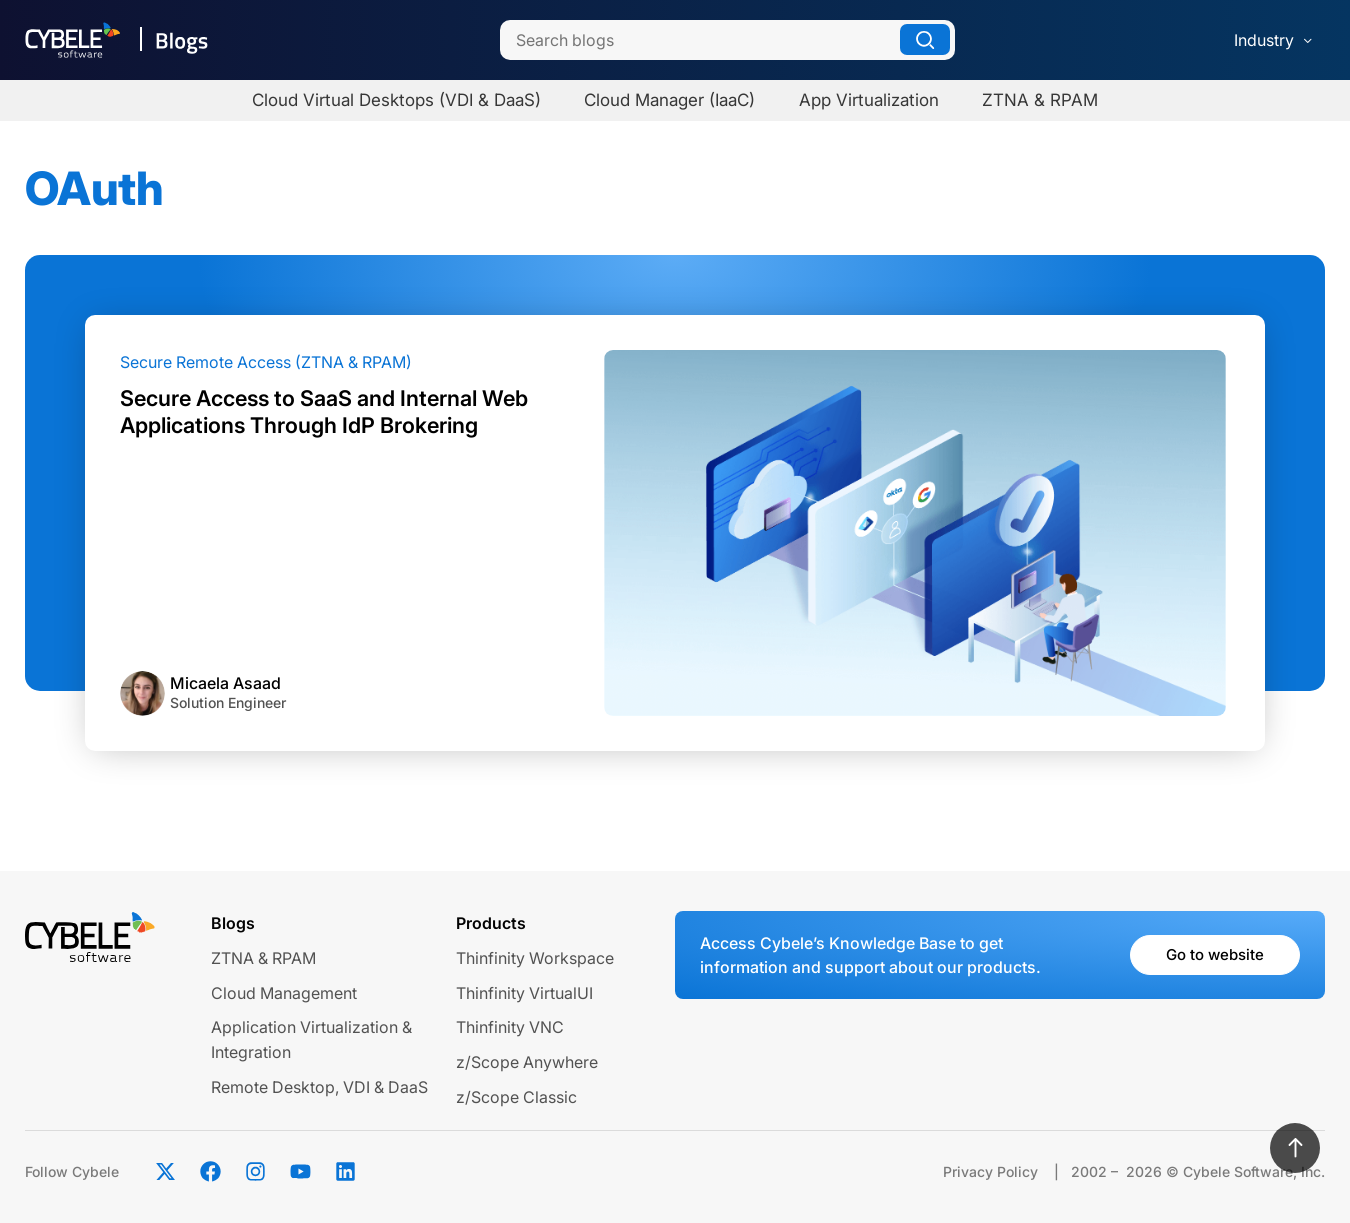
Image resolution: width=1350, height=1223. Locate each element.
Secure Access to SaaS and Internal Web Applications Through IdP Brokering (324, 411)
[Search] (727, 40)
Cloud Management (284, 993)
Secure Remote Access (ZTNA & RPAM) (266, 362)
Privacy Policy (990, 1171)
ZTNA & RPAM (263, 958)
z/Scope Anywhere (527, 1062)
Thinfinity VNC (510, 1027)
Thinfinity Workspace (535, 958)
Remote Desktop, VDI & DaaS (319, 1087)
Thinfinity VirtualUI (524, 993)
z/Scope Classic (516, 1097)
